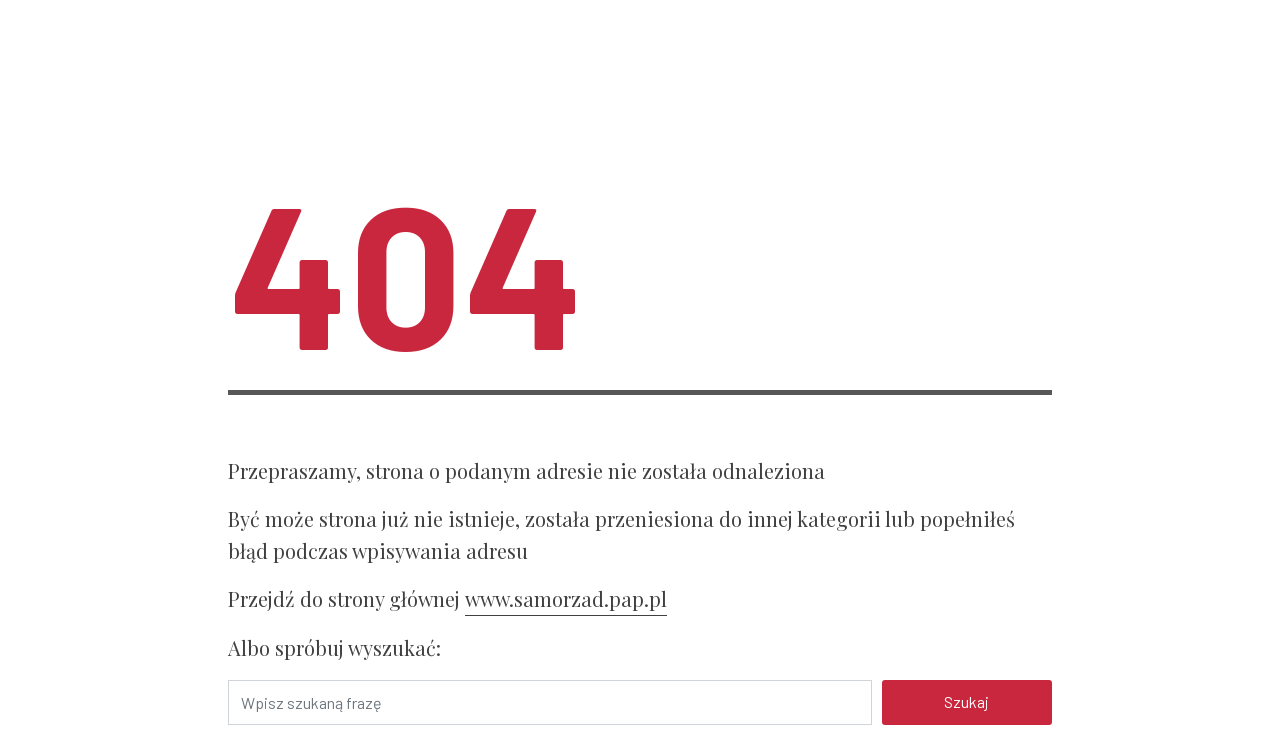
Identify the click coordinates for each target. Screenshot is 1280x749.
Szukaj (966, 701)
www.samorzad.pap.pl (566, 598)
